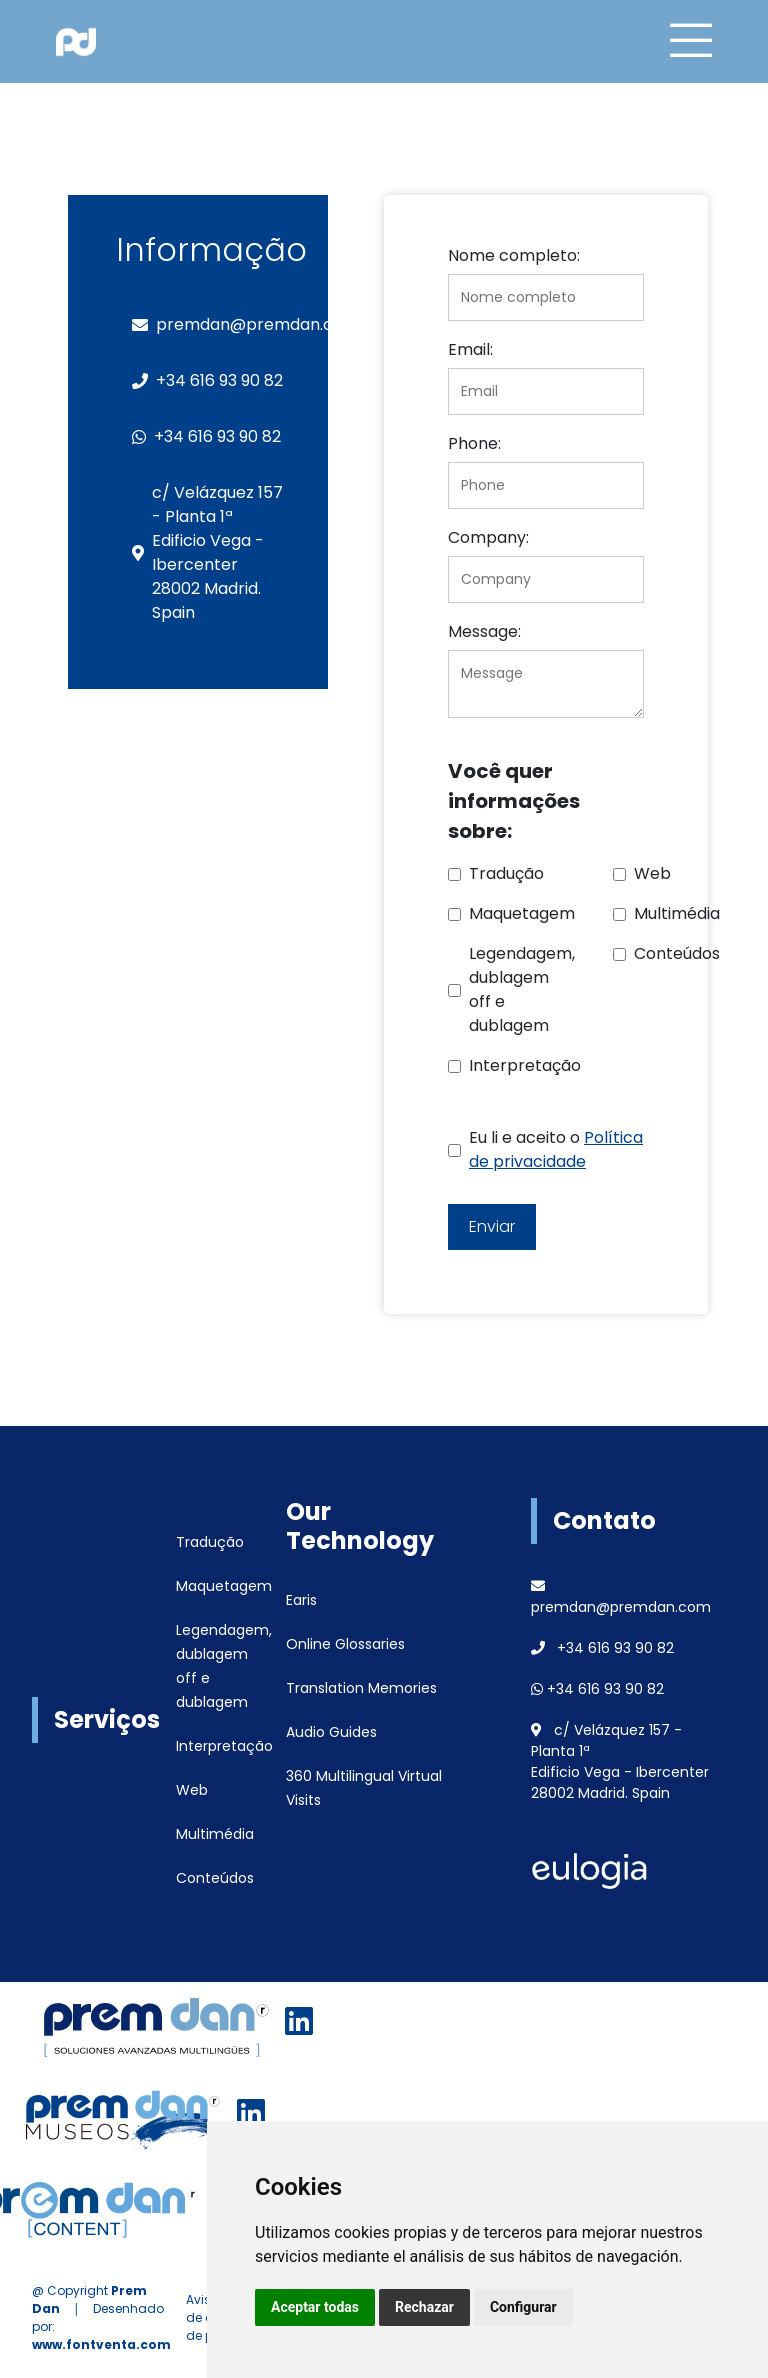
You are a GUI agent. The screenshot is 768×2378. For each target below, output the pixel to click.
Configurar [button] (523, 2307)
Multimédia (215, 1834)
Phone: (474, 443)
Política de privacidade (556, 1149)
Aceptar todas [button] (315, 2307)
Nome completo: (514, 255)
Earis (301, 1600)
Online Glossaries (345, 1644)
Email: (470, 349)
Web (192, 1790)
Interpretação (224, 1746)
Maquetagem (224, 1586)
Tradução (210, 1542)
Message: (484, 631)
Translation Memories (361, 1688)
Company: (488, 537)
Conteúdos (215, 1878)
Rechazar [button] (424, 2307)
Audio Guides (331, 1732)
